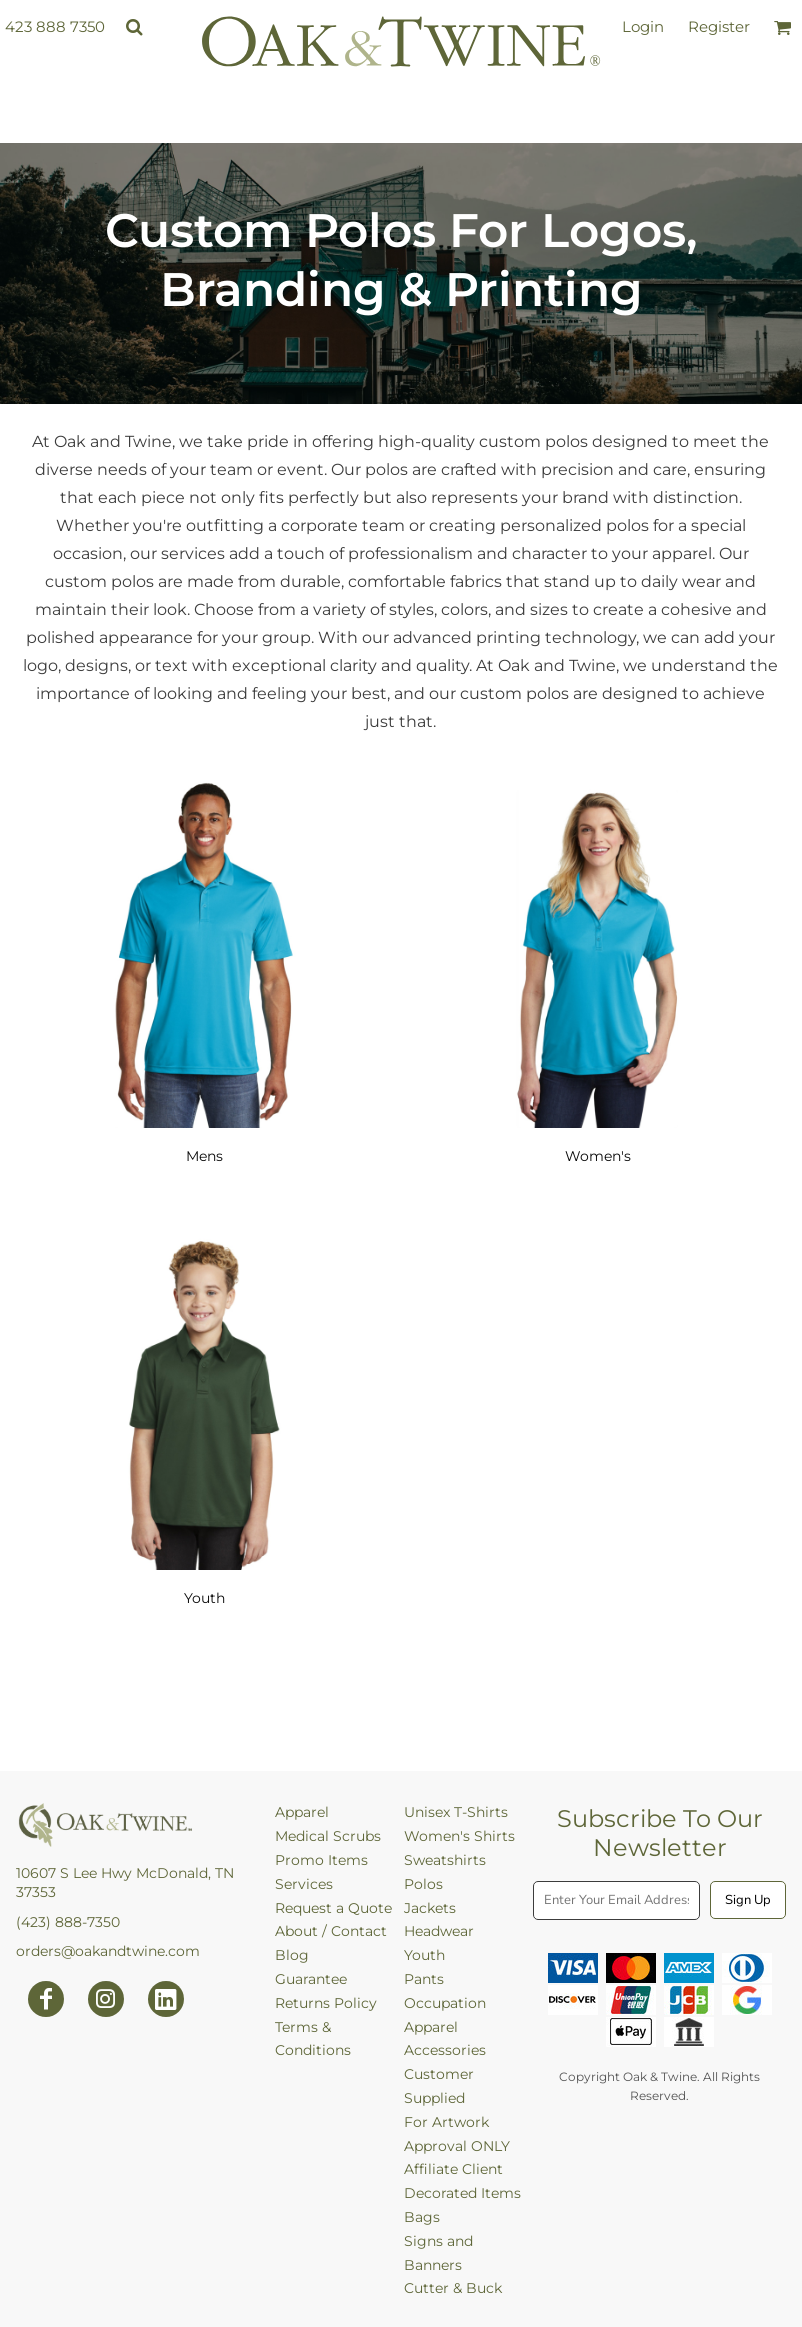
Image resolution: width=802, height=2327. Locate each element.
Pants (424, 1979)
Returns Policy (326, 2003)
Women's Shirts (459, 1836)
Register (719, 26)
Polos (423, 1884)
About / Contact (331, 1931)
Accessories (445, 2050)
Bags (422, 2217)
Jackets (430, 1908)
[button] (134, 27)
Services (304, 1884)
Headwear (439, 1931)
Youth (424, 1955)
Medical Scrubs (328, 1836)
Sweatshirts (445, 1860)
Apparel (302, 1812)
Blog (292, 1955)
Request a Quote (333, 1908)
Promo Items (321, 1860)
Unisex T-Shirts (456, 1812)
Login (643, 26)
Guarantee (311, 1979)
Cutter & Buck (453, 2288)
